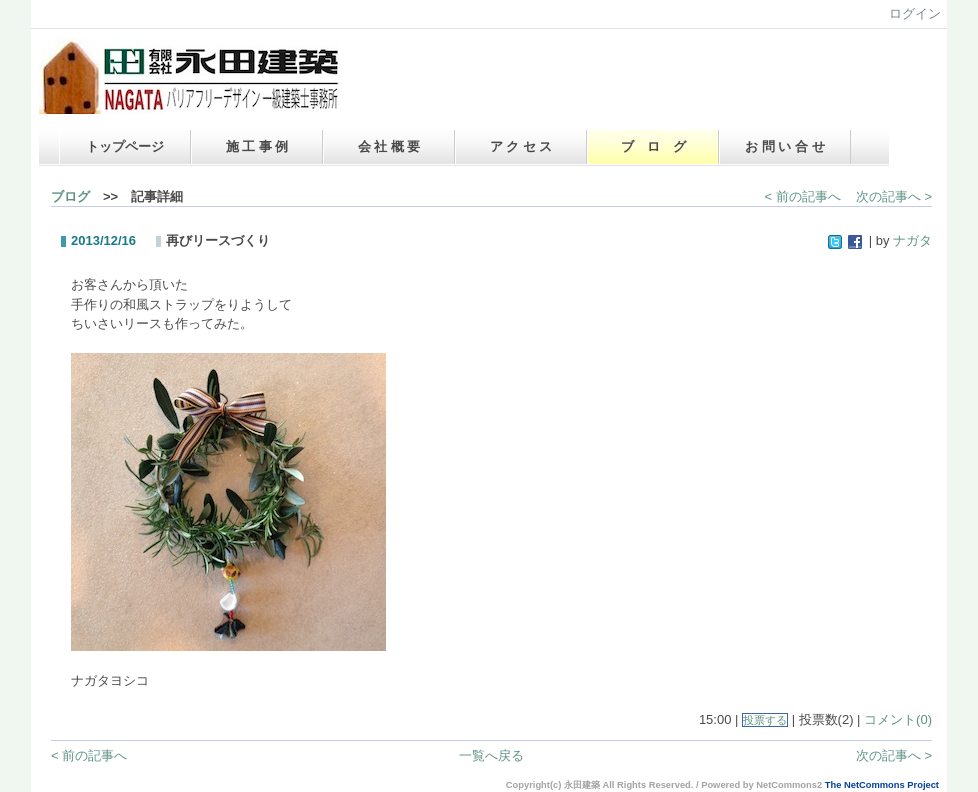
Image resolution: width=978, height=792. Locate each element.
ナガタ (912, 240)
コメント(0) (898, 719)
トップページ (125, 146)
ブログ (70, 196)
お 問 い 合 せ (784, 146)
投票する (765, 720)
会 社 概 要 (389, 146)
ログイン (915, 13)
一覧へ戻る (491, 755)
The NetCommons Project (882, 785)
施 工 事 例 (257, 146)
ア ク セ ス (521, 146)
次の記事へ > (894, 196)
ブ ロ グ (653, 146)
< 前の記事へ (803, 196)
